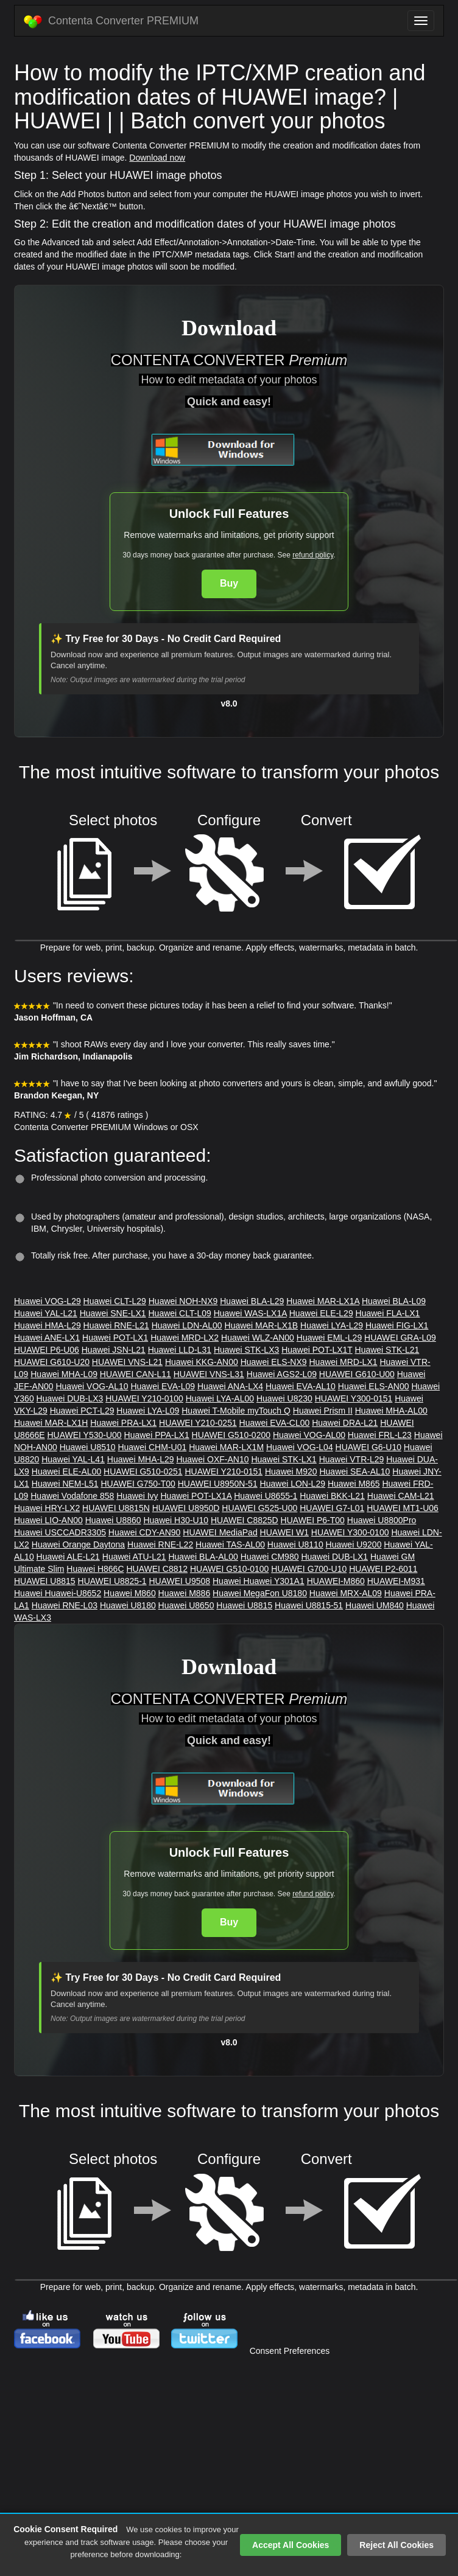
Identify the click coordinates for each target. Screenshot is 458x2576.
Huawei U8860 (113, 1520)
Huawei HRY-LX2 (47, 1508)
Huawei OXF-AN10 (212, 1459)
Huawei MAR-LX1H (51, 1423)
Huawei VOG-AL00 (309, 1435)
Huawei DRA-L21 (345, 1423)
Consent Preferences (290, 2351)
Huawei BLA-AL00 (203, 1557)
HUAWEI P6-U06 (46, 1350)
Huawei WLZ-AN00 (257, 1337)
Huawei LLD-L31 (179, 1350)
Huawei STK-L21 (387, 1350)
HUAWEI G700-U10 (309, 1569)
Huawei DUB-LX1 (334, 1557)
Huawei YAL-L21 (45, 1313)
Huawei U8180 (128, 1605)
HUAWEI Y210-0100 (144, 1398)
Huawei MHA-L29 (140, 1459)
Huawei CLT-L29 (114, 1301)
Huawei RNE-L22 (160, 1544)
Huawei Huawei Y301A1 (259, 1581)
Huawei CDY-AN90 (144, 1532)
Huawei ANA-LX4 (230, 1386)
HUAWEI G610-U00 (357, 1374)
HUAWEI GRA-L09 (400, 1337)
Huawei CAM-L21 (400, 1496)
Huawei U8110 (295, 1544)
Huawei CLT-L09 (180, 1313)
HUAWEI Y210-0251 (198, 1423)
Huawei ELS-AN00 (373, 1386)
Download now (157, 157)
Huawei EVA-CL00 (274, 1423)
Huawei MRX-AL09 (345, 1593)
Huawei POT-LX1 (115, 1337)
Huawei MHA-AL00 (391, 1410)
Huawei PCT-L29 (82, 1410)
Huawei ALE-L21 (68, 1557)
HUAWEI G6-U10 (368, 1447)
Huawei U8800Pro (382, 1520)
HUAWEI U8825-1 (112, 1581)
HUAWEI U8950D (186, 1508)
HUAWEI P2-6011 (383, 1569)
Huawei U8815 (244, 1605)
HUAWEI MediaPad (220, 1532)
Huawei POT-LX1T (316, 1350)
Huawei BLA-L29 (252, 1301)
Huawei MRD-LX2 (184, 1337)
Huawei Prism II (323, 1410)
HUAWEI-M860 (336, 1581)
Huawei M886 (184, 1593)
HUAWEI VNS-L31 (209, 1374)
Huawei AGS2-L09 (282, 1374)
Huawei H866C (95, 1569)
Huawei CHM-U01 (152, 1447)
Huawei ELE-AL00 (66, 1471)
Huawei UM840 (374, 1605)
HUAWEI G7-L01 (332, 1508)
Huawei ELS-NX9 (274, 1362)
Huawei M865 (354, 1484)
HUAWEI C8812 (157, 1569)
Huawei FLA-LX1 (388, 1313)
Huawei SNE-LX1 (113, 1313)
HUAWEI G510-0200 (231, 1435)
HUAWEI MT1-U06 (403, 1508)
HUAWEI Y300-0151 (354, 1398)
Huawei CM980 (270, 1557)
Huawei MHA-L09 (63, 1374)
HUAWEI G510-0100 (229, 1569)
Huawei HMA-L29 (47, 1325)
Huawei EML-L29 (329, 1337)
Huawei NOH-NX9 (183, 1301)
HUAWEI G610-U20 (52, 1362)
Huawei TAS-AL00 (230, 1544)
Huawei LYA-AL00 (220, 1398)
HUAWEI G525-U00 (259, 1508)
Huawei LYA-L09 (147, 1410)
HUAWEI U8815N (116, 1508)
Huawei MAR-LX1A (322, 1301)
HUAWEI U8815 (45, 1581)
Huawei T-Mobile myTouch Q (236, 1410)
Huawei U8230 (284, 1398)
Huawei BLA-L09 (394, 1301)
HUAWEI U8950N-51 (218, 1484)
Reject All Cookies (396, 2545)
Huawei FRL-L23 (380, 1435)
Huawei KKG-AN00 (201, 1362)
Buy (229, 583)
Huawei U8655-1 (265, 1496)
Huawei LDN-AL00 (187, 1325)
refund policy (312, 555)
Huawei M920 (291, 1471)
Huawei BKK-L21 (332, 1496)
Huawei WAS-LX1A (250, 1313)
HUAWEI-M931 (396, 1581)
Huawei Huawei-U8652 (57, 1593)
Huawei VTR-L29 (351, 1459)
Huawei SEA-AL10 (354, 1471)
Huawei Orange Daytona (78, 1544)
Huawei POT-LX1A (196, 1496)
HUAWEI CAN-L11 (135, 1374)
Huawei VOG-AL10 (91, 1386)
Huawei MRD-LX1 (343, 1362)
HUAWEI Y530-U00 (84, 1435)
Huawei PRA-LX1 (123, 1423)
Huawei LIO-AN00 (48, 1520)
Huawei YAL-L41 (73, 1459)
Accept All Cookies (290, 2545)
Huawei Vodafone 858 (72, 1496)
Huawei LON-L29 (292, 1484)
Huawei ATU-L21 (134, 1557)
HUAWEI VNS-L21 (127, 1362)
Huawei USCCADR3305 (60, 1532)
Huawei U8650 (186, 1605)
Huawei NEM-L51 (65, 1484)
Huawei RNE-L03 (64, 1605)
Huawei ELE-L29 (321, 1313)
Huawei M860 (130, 1593)
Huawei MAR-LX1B (261, 1325)
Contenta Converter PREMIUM (111, 21)
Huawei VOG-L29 (47, 1301)
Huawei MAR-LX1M (226, 1447)
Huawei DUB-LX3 (70, 1398)
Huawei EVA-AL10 (301, 1386)
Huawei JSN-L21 (114, 1350)
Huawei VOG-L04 (299, 1447)
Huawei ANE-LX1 (47, 1337)
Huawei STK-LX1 (283, 1459)
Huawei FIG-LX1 (396, 1325)
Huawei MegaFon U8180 (260, 1593)
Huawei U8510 (88, 1447)
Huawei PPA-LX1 (156, 1435)
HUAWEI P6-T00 (313, 1520)
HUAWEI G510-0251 (143, 1471)
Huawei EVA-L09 (162, 1386)
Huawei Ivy (137, 1496)
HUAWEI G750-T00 (137, 1484)
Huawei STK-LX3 (246, 1350)
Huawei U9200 (354, 1544)
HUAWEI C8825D (244, 1520)
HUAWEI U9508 (179, 1581)
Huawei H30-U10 (175, 1520)
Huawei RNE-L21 (116, 1325)
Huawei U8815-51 (309, 1605)
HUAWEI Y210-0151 (223, 1471)
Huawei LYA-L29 (331, 1325)
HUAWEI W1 (284, 1532)
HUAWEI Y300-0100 (350, 1532)
